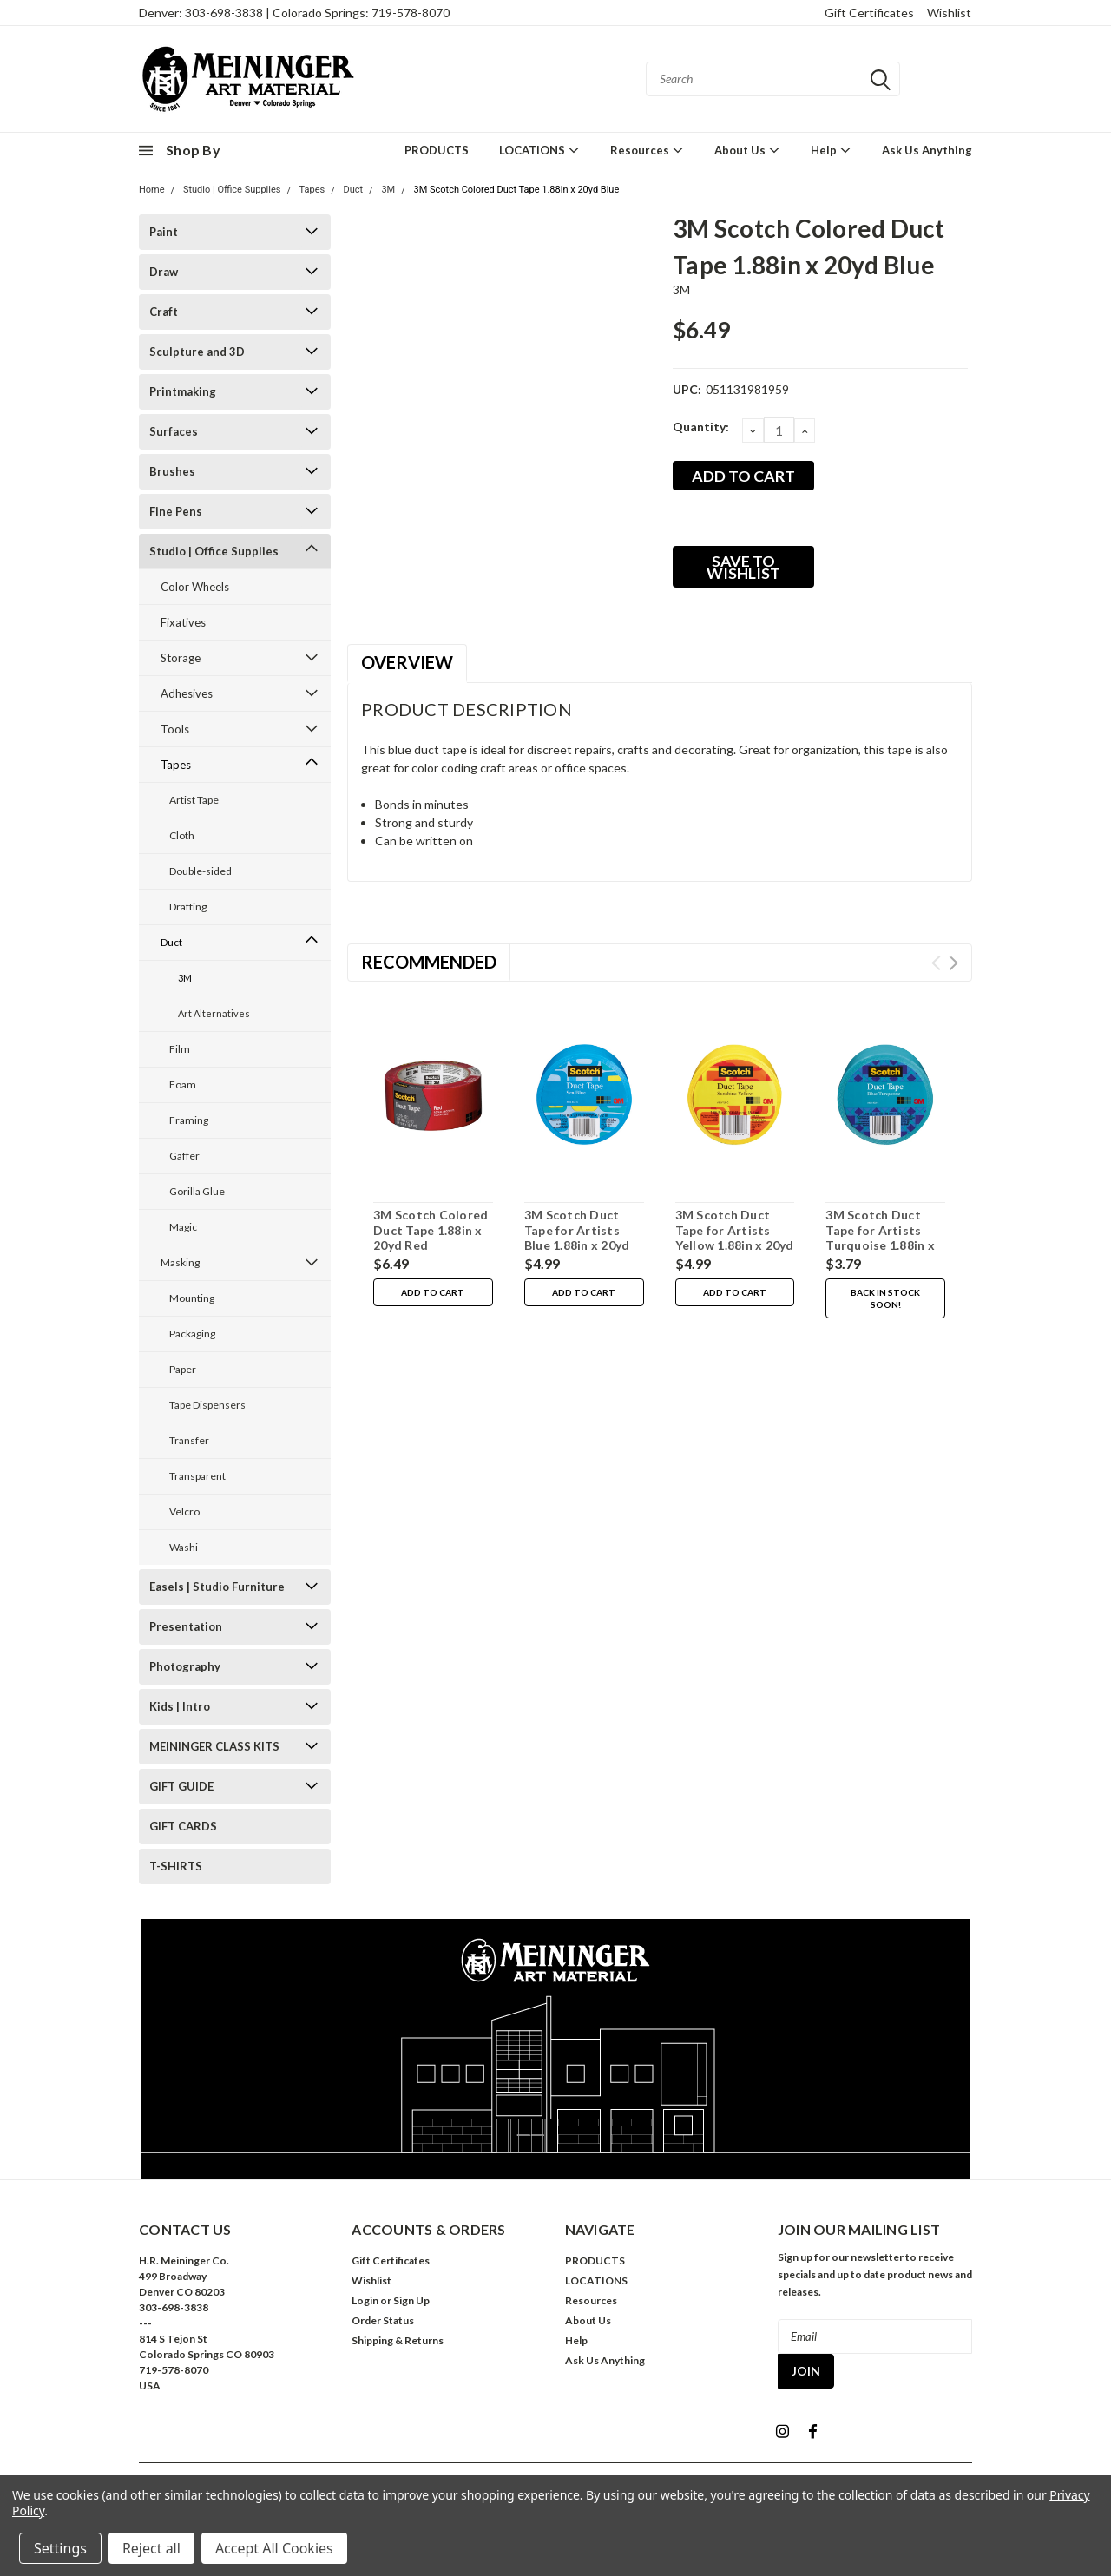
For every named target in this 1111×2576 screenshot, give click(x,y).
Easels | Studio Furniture (217, 1587)
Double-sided (200, 870)
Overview (407, 662)
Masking (180, 1262)
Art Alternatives (214, 1013)
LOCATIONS (539, 149)
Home (152, 189)
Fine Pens (175, 511)
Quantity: (701, 426)
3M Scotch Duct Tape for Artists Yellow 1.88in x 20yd (734, 1229)
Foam (182, 1084)
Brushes (172, 471)
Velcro (184, 1511)
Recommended (428, 961)
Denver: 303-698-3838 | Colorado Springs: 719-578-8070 (294, 12)
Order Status (383, 2320)
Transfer (189, 1440)
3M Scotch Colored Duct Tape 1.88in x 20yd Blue (516, 189)
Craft (163, 312)
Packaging (192, 1333)
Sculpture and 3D (197, 351)
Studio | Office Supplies (232, 189)
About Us (747, 149)
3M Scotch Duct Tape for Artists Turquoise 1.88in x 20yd (880, 1237)
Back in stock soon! (885, 1298)
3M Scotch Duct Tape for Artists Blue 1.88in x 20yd (577, 1229)
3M (388, 189)
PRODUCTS (436, 150)
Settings (60, 2548)
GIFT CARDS (183, 1826)
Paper (182, 1369)
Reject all (151, 2548)
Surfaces (173, 431)
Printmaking (182, 391)
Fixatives (183, 622)
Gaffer (184, 1155)
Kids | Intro (179, 1706)
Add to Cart (432, 1292)
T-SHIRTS (175, 1866)
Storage (181, 658)
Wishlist (949, 12)
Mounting (191, 1297)
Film (179, 1048)
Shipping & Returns (398, 2340)
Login (365, 2300)
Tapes (312, 189)
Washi (183, 1547)
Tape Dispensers (207, 1404)
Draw (163, 272)
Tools (175, 729)
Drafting (188, 906)
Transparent (197, 1475)
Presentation (185, 1626)
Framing (188, 1120)
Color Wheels (195, 587)
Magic (183, 1226)
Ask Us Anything (927, 150)
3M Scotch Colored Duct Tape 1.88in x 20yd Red (430, 1229)
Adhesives (187, 693)
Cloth (181, 835)
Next (953, 963)
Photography (184, 1666)
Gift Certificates (869, 12)
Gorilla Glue (197, 1191)
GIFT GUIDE (181, 1786)
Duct (353, 189)
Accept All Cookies (274, 2548)
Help (831, 149)
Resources (647, 149)
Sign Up (411, 2300)
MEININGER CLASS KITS (214, 1746)
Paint (163, 232)
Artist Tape (194, 799)
